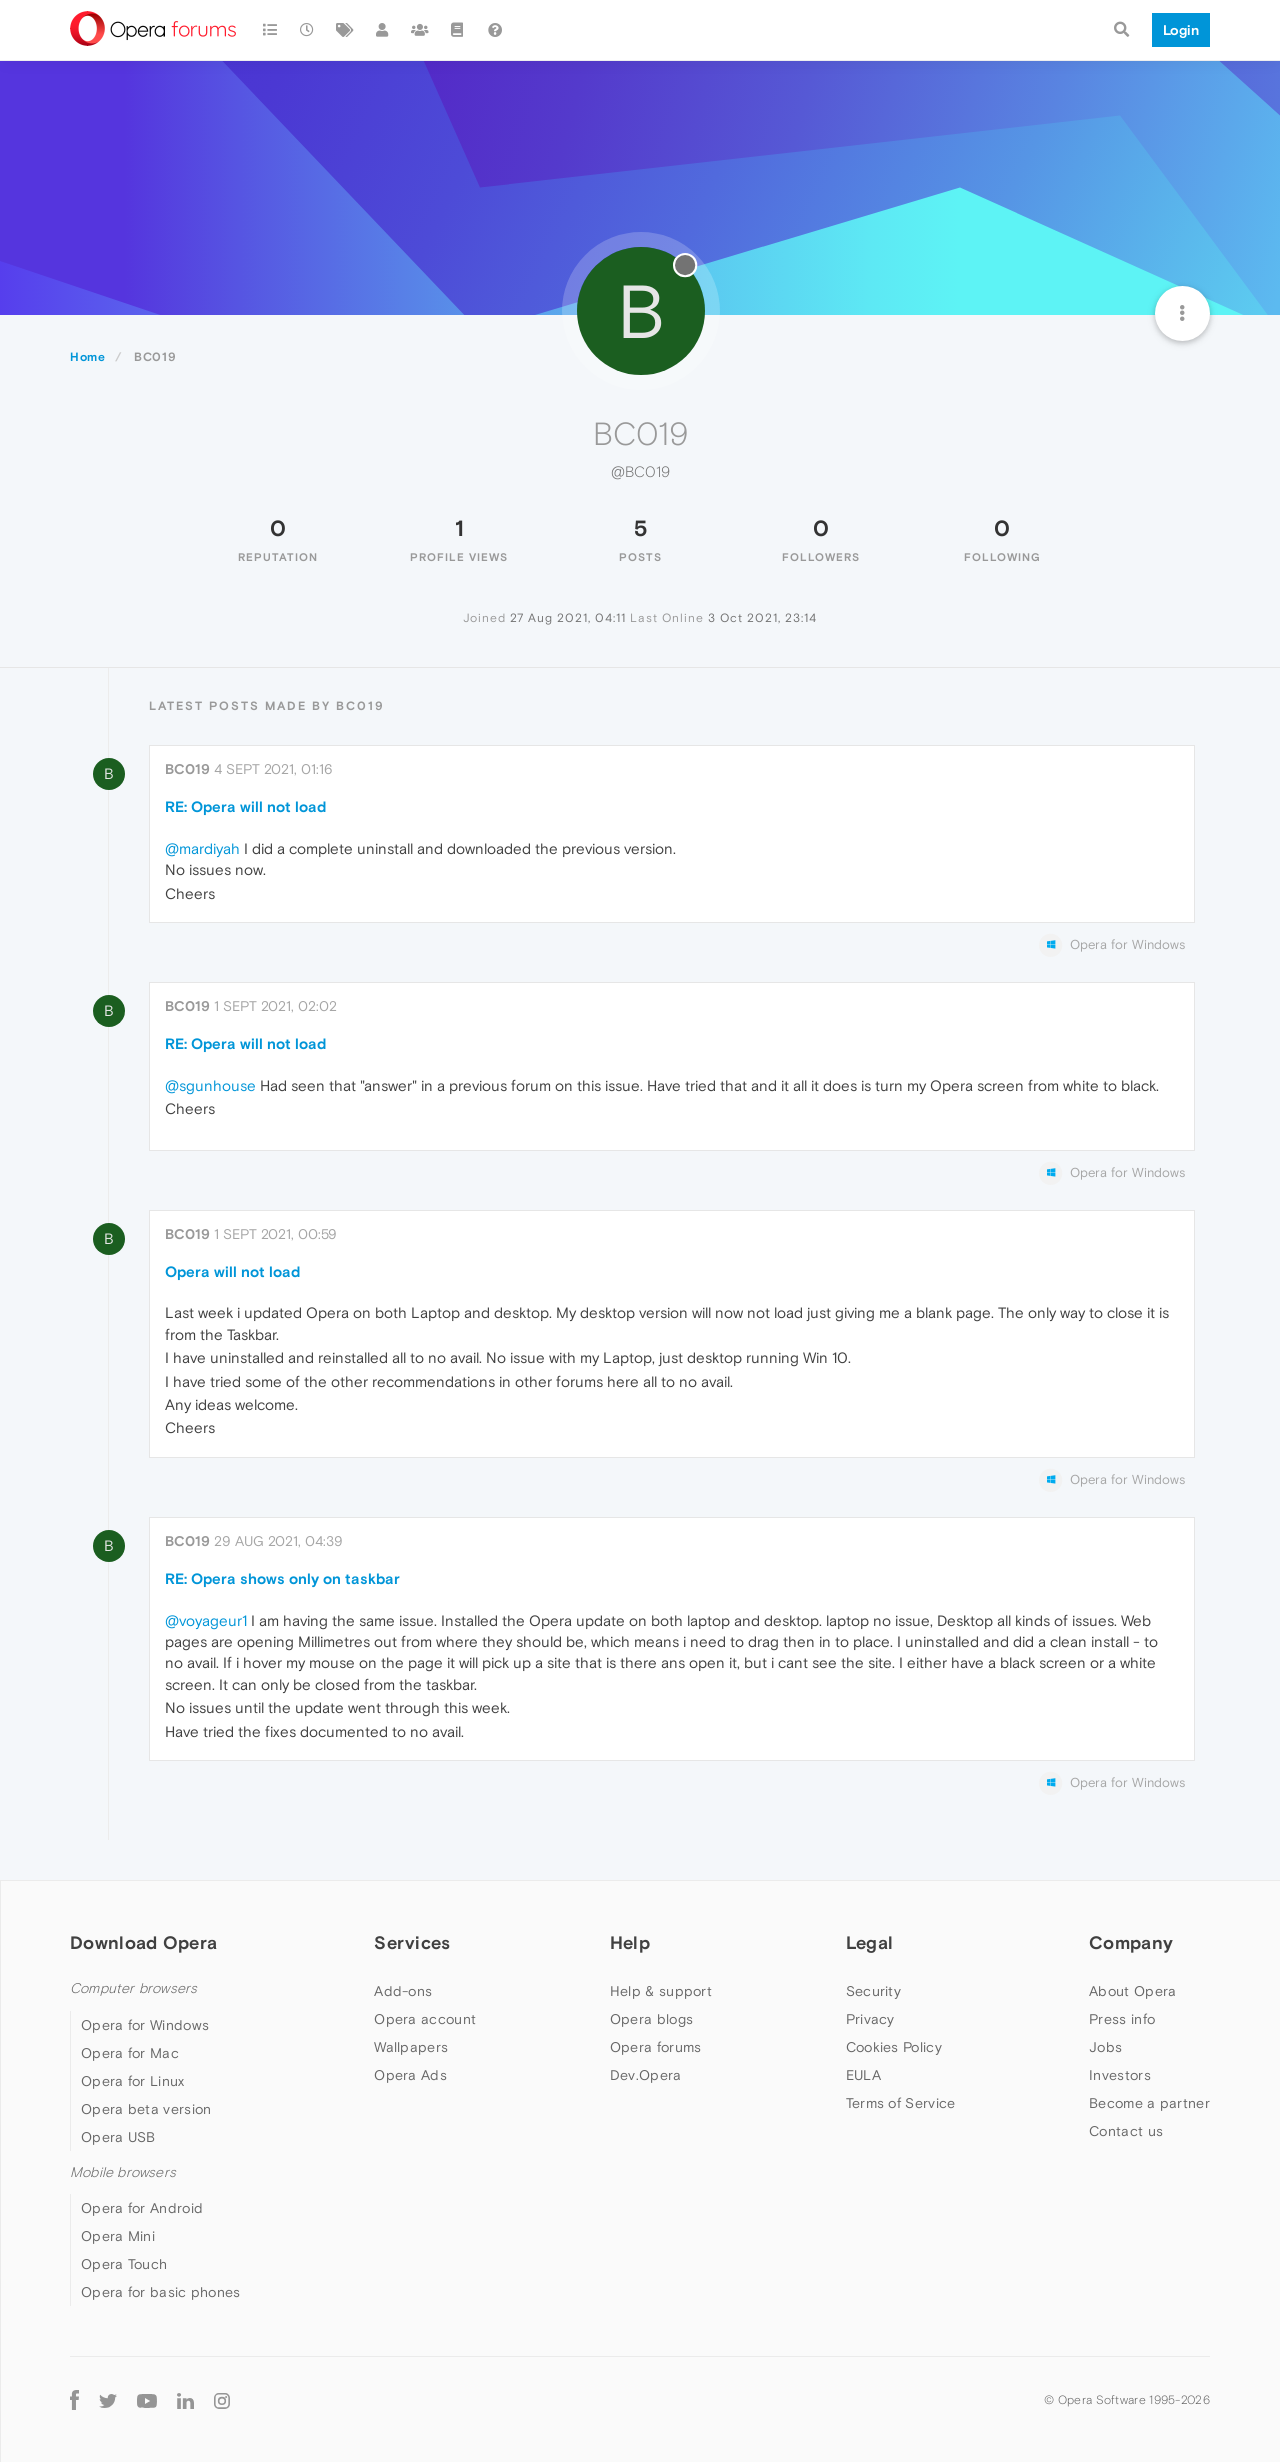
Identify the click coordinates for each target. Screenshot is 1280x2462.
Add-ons (403, 1991)
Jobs (1105, 2047)
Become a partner (1149, 2103)
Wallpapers (411, 2047)
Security (873, 1991)
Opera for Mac (130, 2053)
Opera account (425, 2019)
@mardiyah (202, 848)
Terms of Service (901, 2103)
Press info (1122, 2019)
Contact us (1126, 2131)
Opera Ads (410, 2075)
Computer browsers (133, 1988)
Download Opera (143, 1942)
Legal (870, 1942)
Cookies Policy (894, 2047)
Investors (1120, 2075)
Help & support (661, 1991)
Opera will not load (232, 1271)
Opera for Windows (145, 2025)
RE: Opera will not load (245, 806)
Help (630, 1942)
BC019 (187, 769)
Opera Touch (124, 2264)
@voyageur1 (206, 1620)
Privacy (870, 2019)
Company (1131, 1942)
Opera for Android (142, 2208)
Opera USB (118, 2137)
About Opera (1132, 1991)
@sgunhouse (210, 1085)
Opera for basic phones (161, 2292)
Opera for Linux (133, 2081)
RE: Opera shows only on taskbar (282, 1578)
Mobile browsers (123, 2172)
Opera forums (656, 2047)
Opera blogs (651, 2019)
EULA (863, 2075)
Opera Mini (118, 2236)
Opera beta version (146, 2109)
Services (412, 1942)
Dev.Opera (646, 2075)
